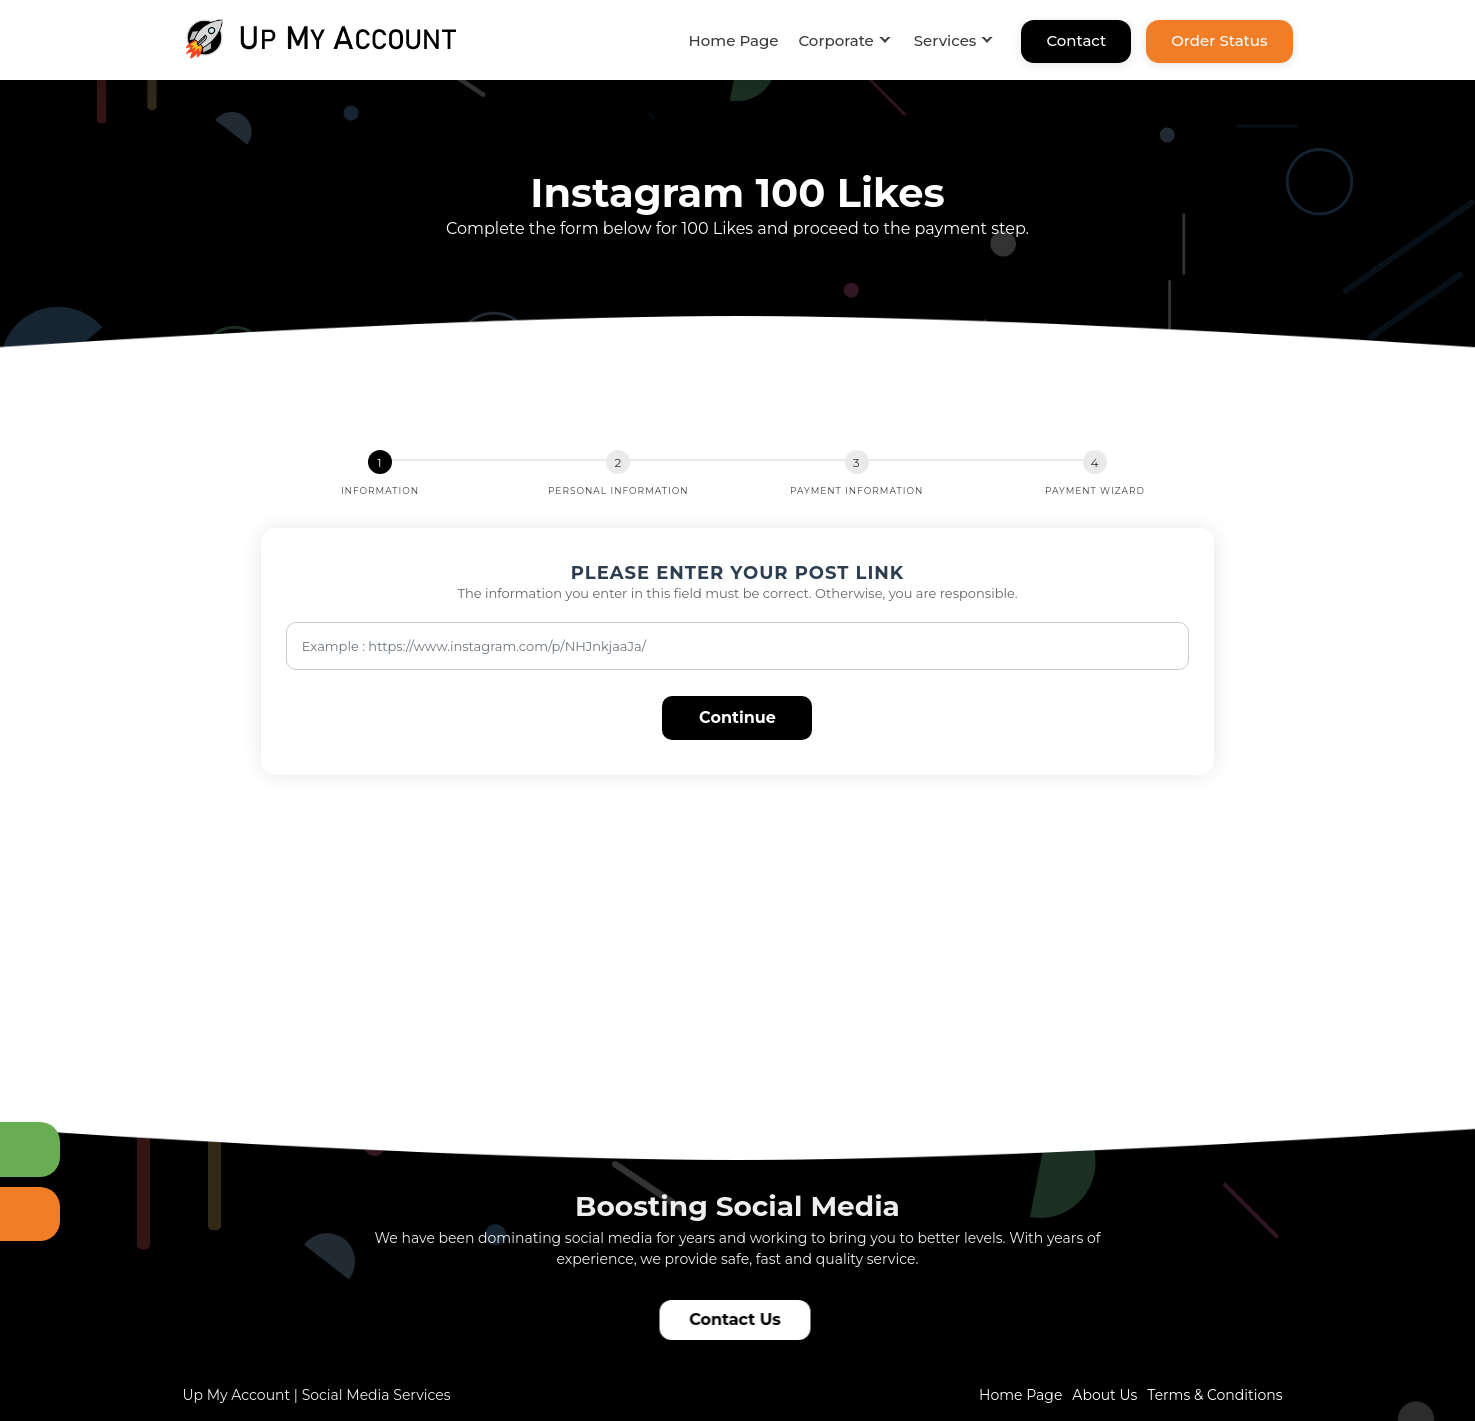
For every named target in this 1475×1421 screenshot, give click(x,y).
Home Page (734, 40)
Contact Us (738, 1319)
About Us (1104, 1395)
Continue (737, 717)
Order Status (1219, 40)
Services (945, 40)
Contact (1076, 40)
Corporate (836, 40)
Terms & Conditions (1214, 1395)
